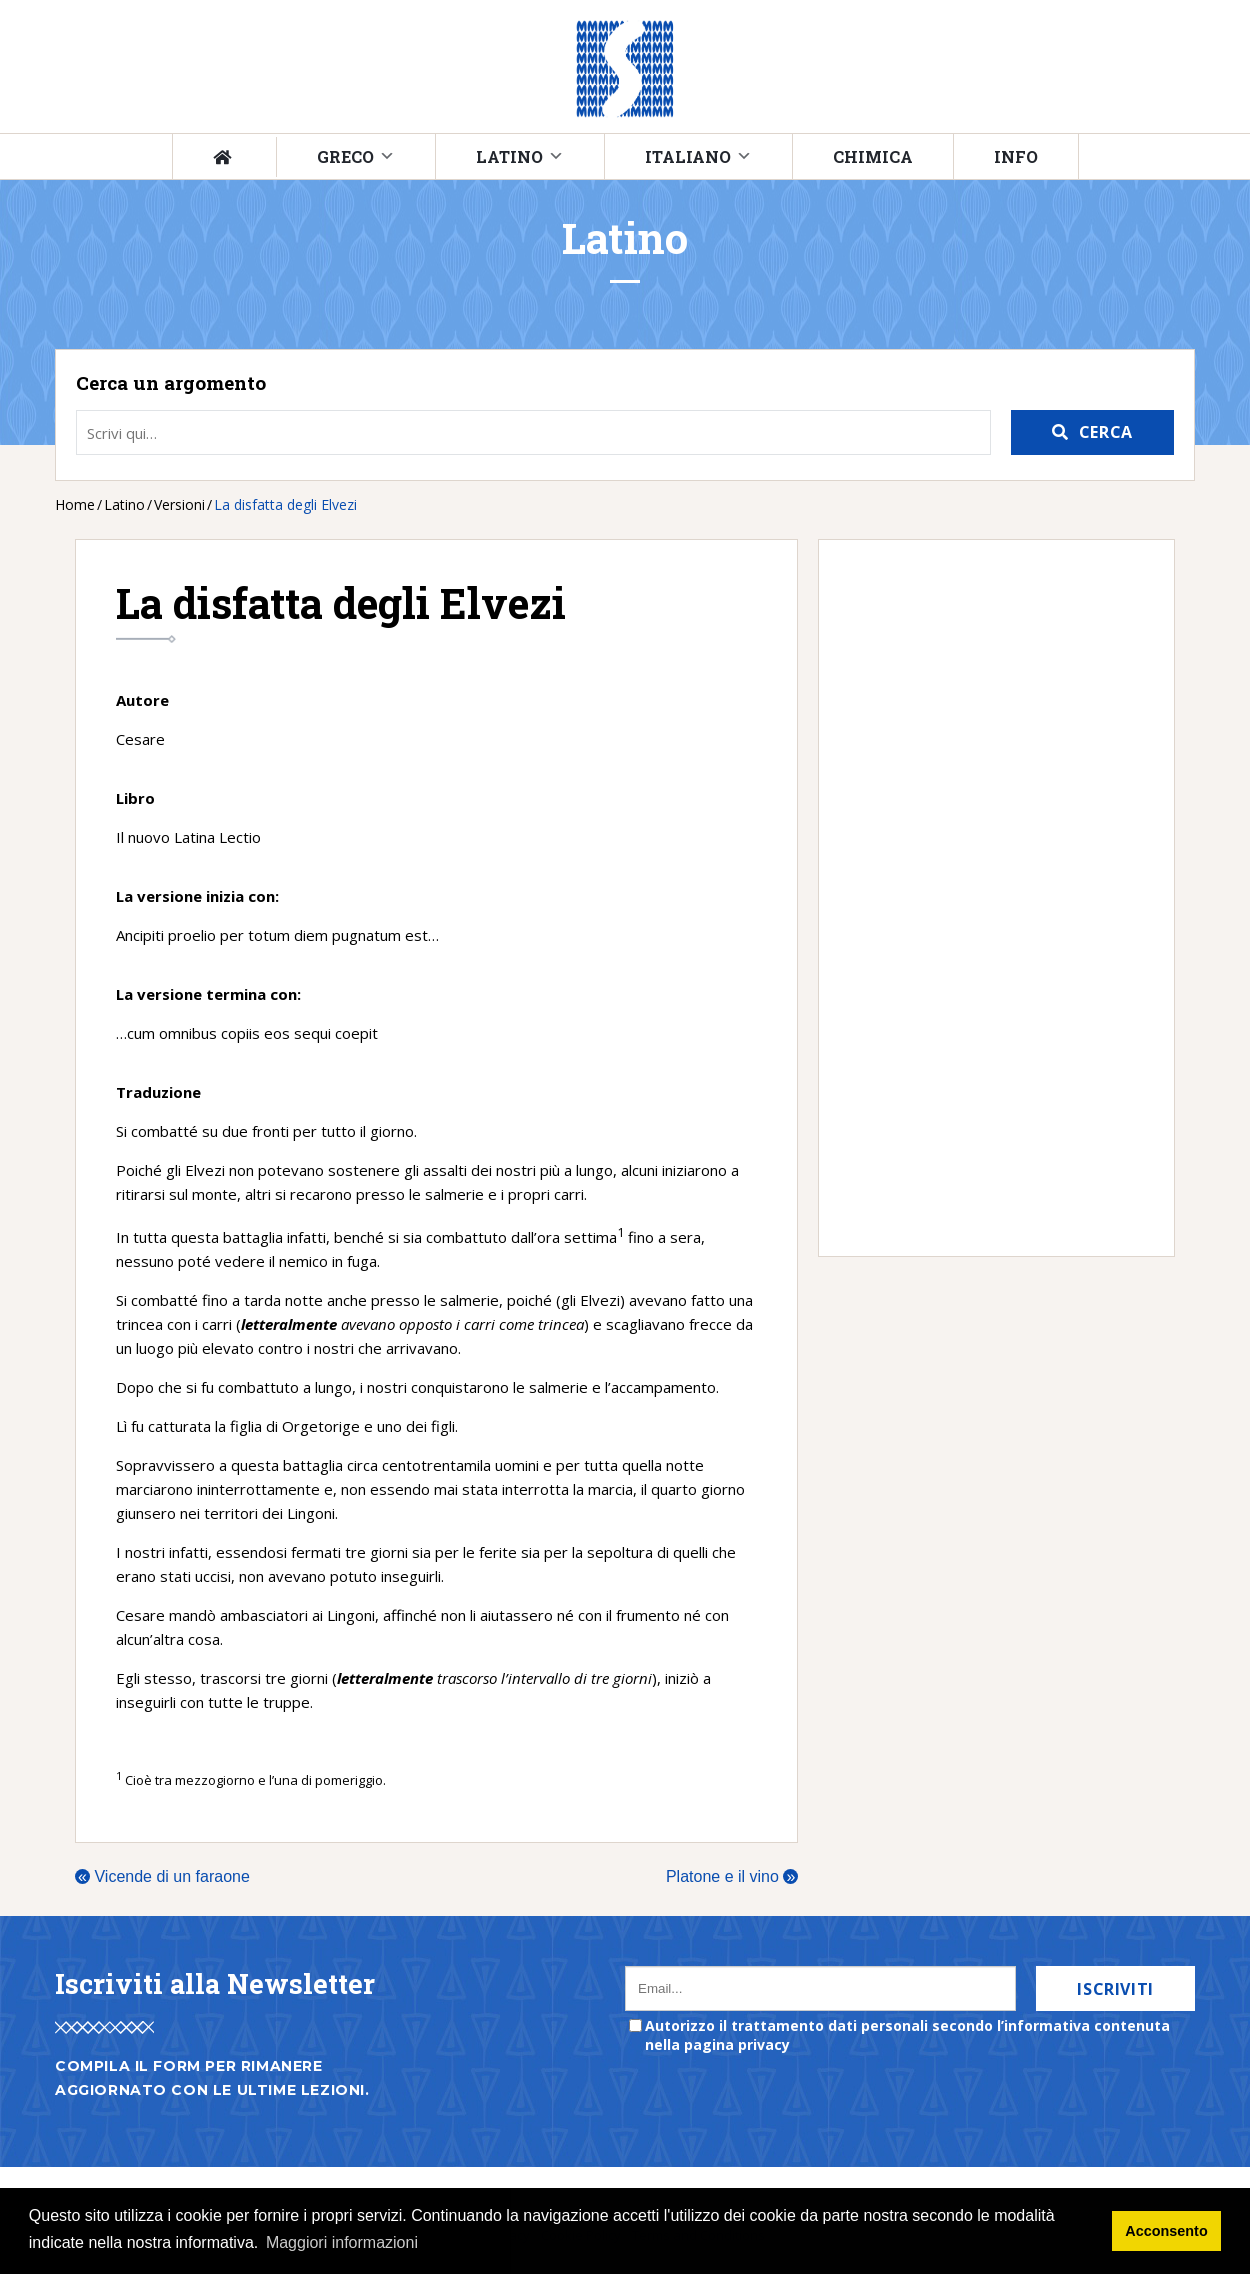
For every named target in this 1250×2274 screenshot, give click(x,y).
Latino (509, 156)
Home (75, 504)
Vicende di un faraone (162, 1876)
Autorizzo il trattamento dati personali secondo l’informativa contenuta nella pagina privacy (907, 2035)
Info (1016, 156)
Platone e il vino (732, 1876)
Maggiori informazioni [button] (342, 2242)
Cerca (1106, 432)
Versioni (179, 504)
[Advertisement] (986, 898)
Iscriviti (1115, 1989)
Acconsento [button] (1166, 2231)
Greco (345, 156)
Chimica (873, 156)
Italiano (688, 156)
